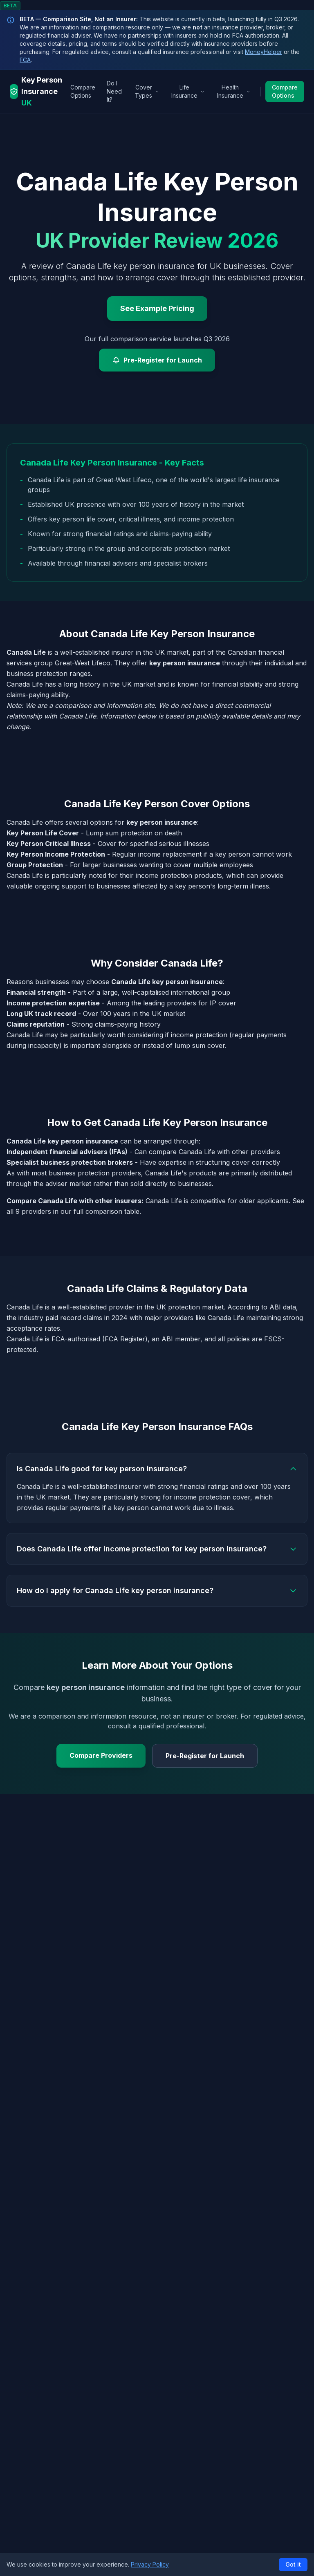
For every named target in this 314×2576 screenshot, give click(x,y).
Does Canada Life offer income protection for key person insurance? (157, 1548)
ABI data (282, 1307)
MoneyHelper (263, 51)
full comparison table (106, 1211)
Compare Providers (101, 1755)
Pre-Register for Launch (157, 360)
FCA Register (125, 1339)
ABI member (180, 1339)
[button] (157, 2564)
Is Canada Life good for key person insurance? (157, 1468)
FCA (25, 59)
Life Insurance (188, 91)
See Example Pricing (157, 308)
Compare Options (82, 91)
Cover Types (147, 91)
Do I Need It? (114, 91)
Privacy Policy (150, 2564)
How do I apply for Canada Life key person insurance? (157, 1590)
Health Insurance (233, 91)
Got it (293, 2564)
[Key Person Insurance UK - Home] (37, 91)
